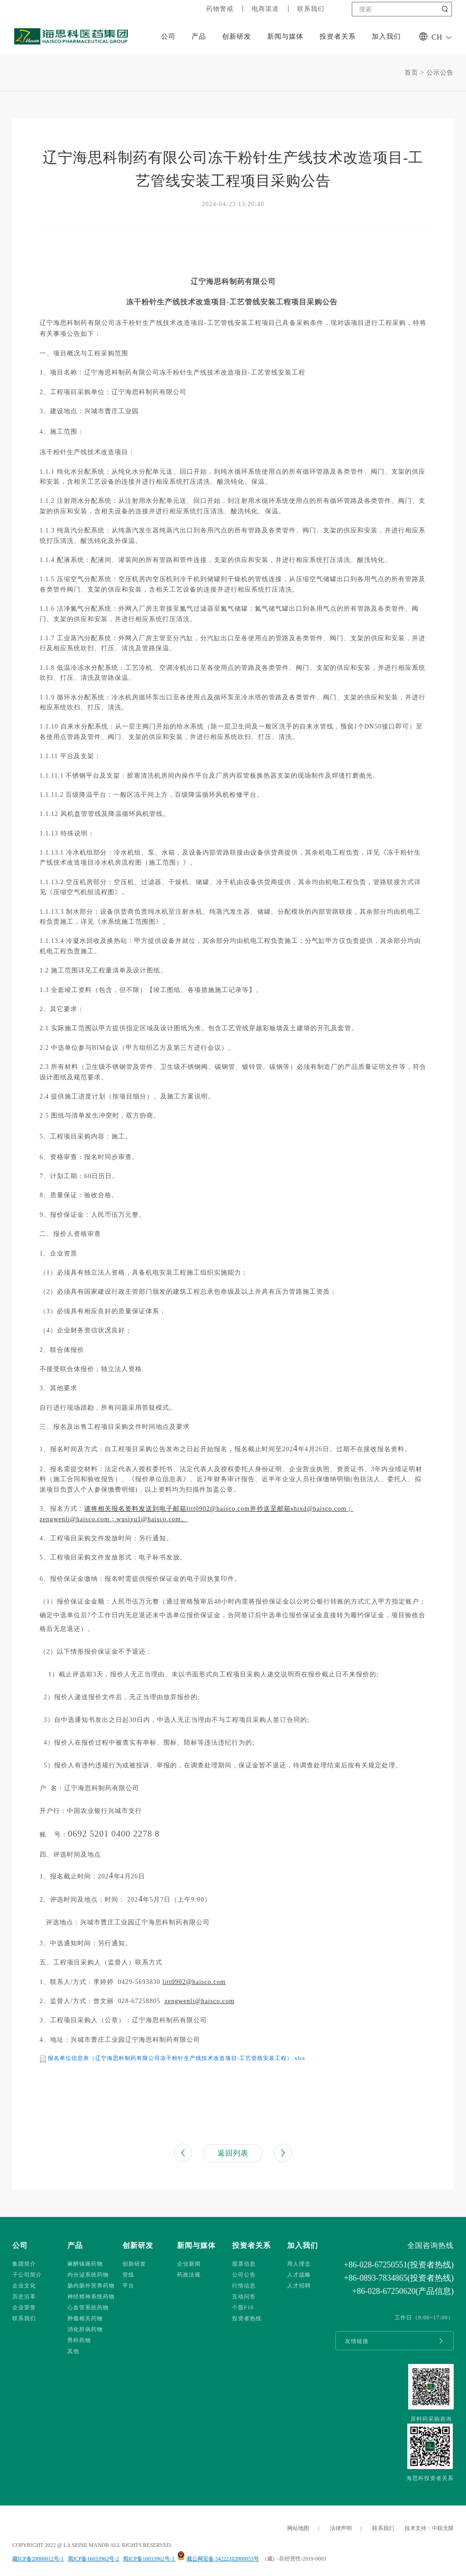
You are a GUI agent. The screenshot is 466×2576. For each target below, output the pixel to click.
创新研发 (236, 36)
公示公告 (440, 72)
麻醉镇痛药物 (85, 2264)
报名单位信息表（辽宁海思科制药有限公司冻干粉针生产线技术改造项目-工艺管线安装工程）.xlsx (176, 2058)
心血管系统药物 (88, 2307)
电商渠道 (265, 8)
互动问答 (244, 2296)
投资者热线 (247, 2318)
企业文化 (24, 2285)
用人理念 (299, 2264)
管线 (128, 2275)
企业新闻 (189, 2264)
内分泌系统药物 (88, 2275)
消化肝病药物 (85, 2329)
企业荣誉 (24, 2307)
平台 (128, 2285)
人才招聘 (299, 2285)
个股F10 (243, 2307)
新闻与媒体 (285, 36)
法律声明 (341, 2528)
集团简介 (24, 2264)
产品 (199, 36)
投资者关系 (337, 36)
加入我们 (386, 36)
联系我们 (310, 8)
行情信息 (244, 2285)
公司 (168, 36)
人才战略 (299, 2275)
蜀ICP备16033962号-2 (93, 2559)
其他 (73, 2351)
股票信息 (244, 2264)
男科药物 (79, 2340)
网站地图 (298, 2528)
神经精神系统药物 (91, 2296)
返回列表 (233, 2153)
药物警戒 (219, 8)
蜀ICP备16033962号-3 (148, 2559)
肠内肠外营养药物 (91, 2285)
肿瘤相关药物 (85, 2318)
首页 (411, 72)
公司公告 (244, 2275)
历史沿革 (24, 2296)
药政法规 (189, 2275)
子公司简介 (27, 2275)
